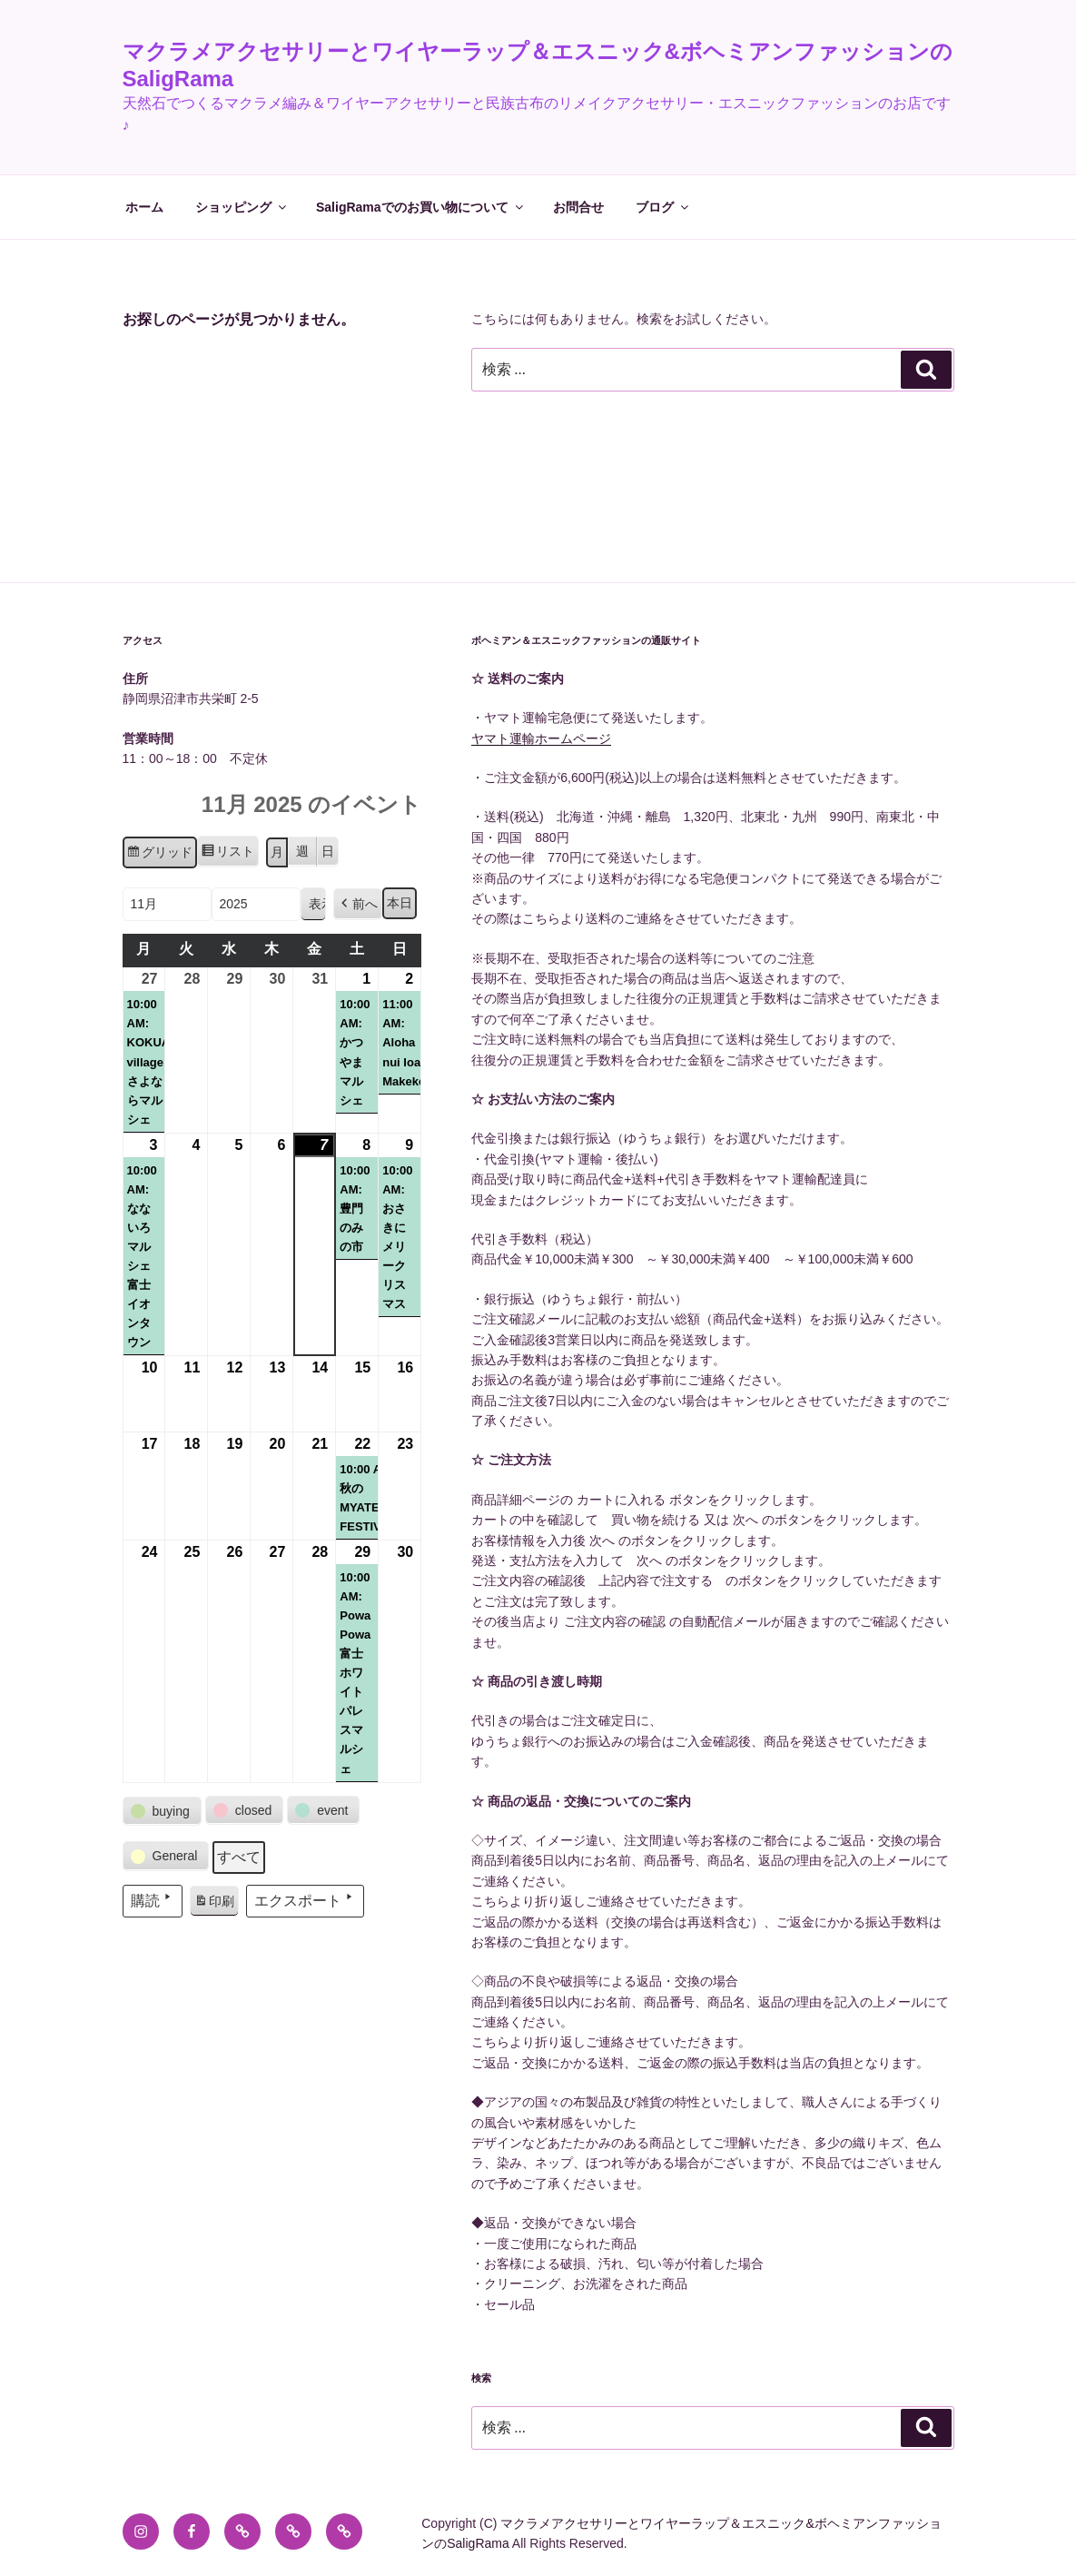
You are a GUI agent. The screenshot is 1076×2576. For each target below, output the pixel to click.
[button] (357, 904)
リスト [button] (227, 853)
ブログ (663, 207)
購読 (152, 1898)
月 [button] (277, 852)
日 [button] (327, 851)
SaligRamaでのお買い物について (421, 207)
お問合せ (578, 207)
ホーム (144, 207)
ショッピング (242, 207)
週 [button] (302, 851)
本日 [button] (399, 903)
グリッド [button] (159, 854)
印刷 (213, 1903)
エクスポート (305, 1898)
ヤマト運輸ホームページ (541, 738)
